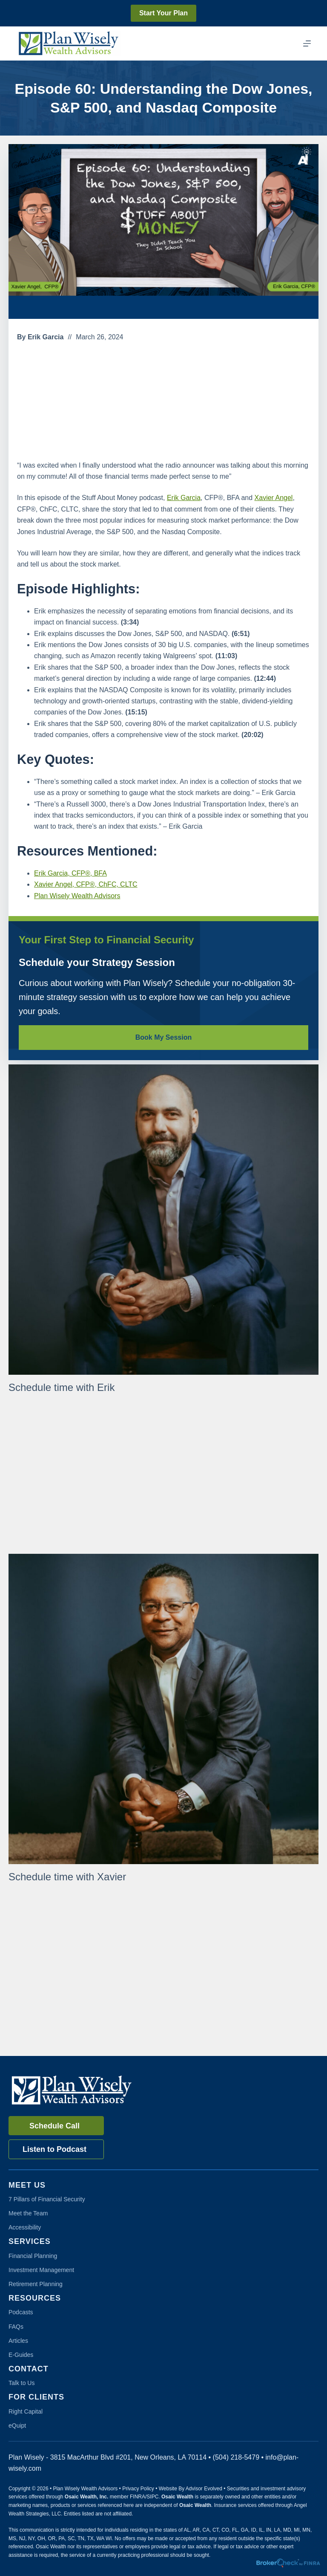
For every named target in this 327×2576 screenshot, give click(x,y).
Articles (18, 2340)
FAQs (16, 2326)
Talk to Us (21, 2382)
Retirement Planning (36, 2284)
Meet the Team (28, 2213)
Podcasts (21, 2312)
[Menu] (307, 43)
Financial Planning (33, 2255)
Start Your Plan (163, 13)
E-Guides (21, 2354)
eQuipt (17, 2425)
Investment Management (41, 2270)
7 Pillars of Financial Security (47, 2199)
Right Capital (26, 2411)
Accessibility (25, 2227)
